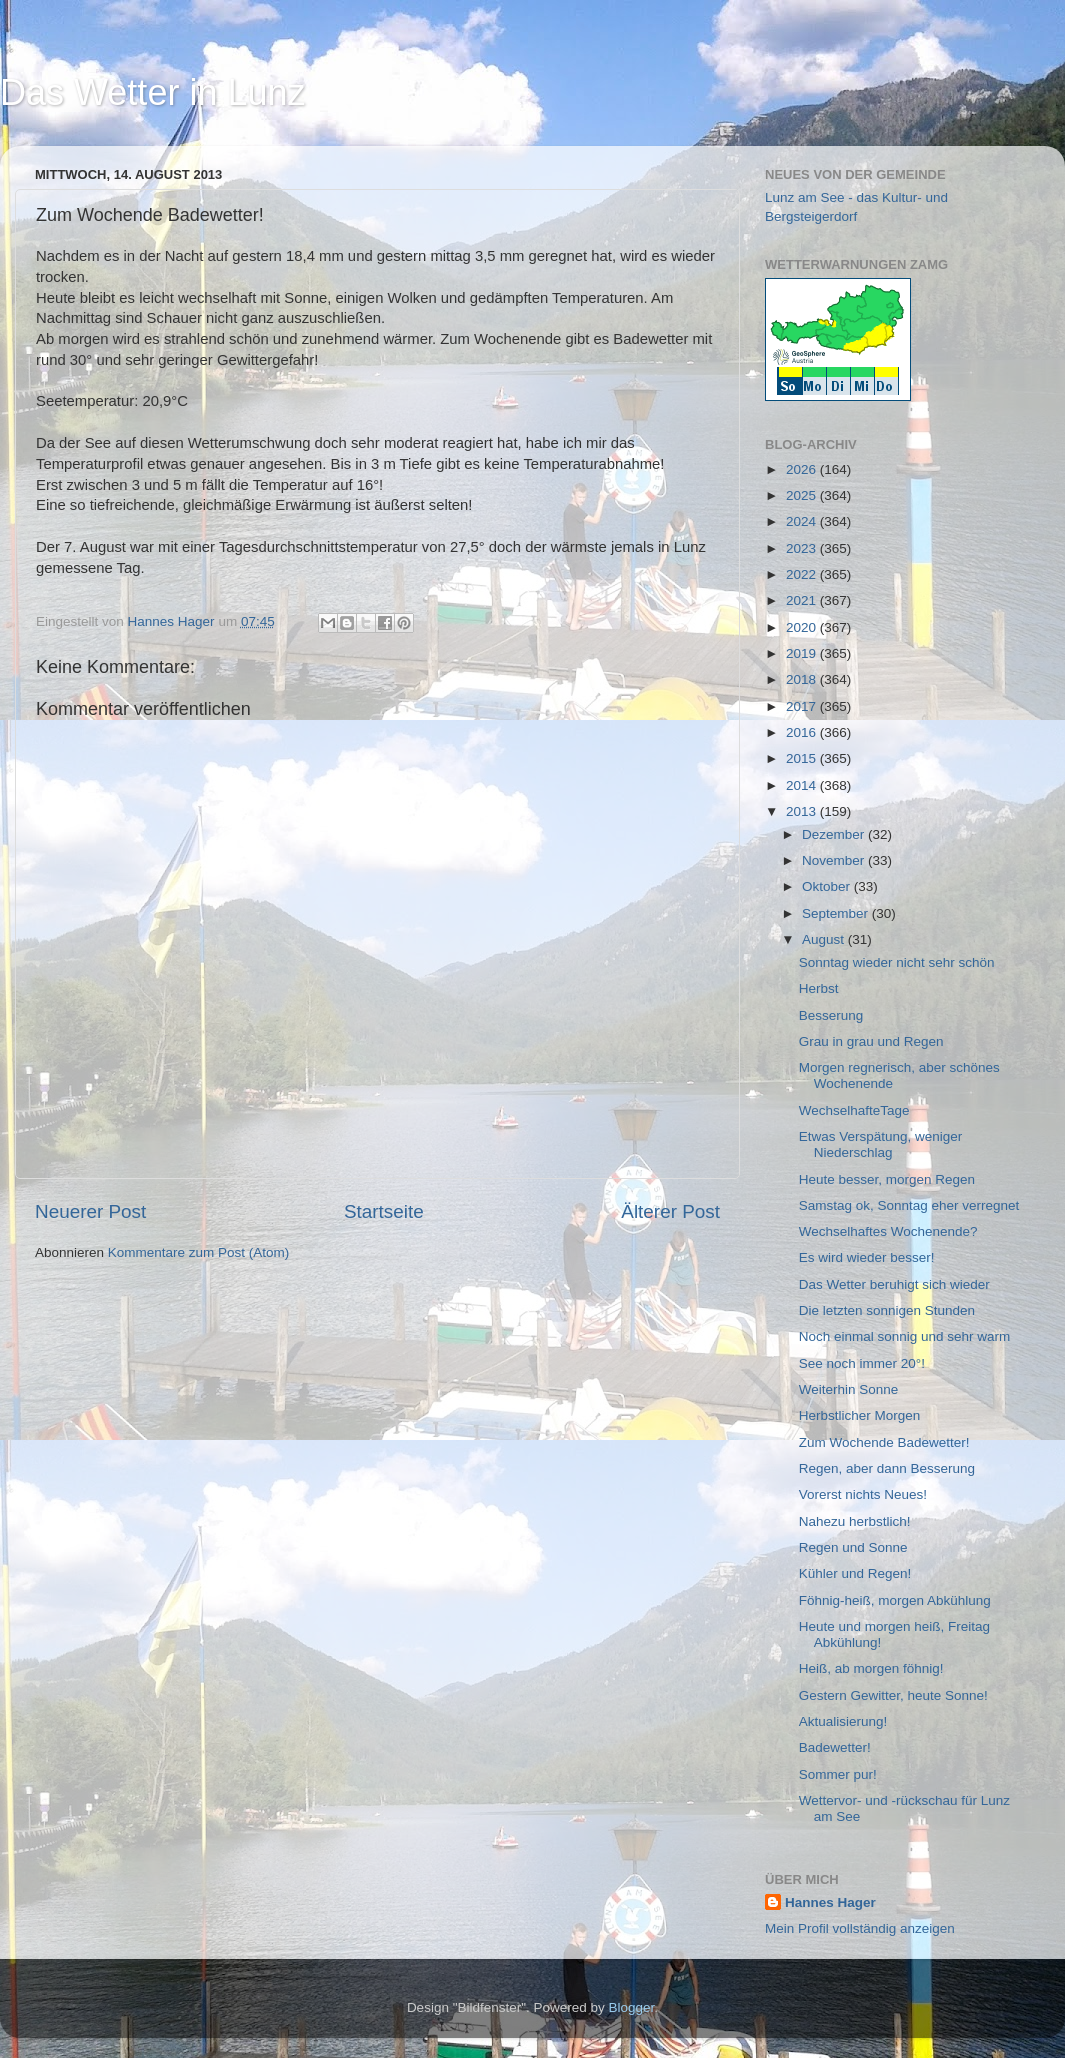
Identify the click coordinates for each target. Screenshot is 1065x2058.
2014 (803, 785)
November (835, 860)
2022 (803, 574)
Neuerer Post (90, 1211)
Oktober (828, 886)
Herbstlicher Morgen (860, 1415)
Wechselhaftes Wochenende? (888, 1231)
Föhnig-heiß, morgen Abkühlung (895, 1600)
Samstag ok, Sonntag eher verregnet (909, 1205)
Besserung (831, 1015)
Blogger (632, 2007)
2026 (803, 469)
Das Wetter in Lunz (152, 92)
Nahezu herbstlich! (855, 1521)
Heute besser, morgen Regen (887, 1179)
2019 (803, 653)
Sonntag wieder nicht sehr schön (897, 962)
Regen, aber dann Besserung (887, 1468)
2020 (803, 627)
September (837, 913)
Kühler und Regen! (855, 1573)
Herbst (819, 988)
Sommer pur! (838, 1774)
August (825, 939)
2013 (803, 811)
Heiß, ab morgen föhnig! (871, 1668)
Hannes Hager (830, 1902)
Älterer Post (670, 1211)
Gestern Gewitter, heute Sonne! (893, 1695)
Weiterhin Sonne (849, 1389)
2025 (803, 495)
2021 (803, 600)
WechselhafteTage (854, 1110)
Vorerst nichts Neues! (863, 1494)
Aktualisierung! (843, 1721)
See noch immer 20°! (862, 1363)
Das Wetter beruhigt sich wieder (894, 1284)
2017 (803, 706)
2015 (803, 758)
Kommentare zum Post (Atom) (199, 1252)
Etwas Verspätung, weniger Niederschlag (881, 1144)
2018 (803, 679)
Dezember (835, 834)
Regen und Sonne (853, 1547)
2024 (803, 521)
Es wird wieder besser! (867, 1257)
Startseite (384, 1211)
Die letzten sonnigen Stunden (887, 1310)
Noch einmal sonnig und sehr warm (905, 1336)
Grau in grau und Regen (871, 1041)
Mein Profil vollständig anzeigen (860, 1928)
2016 (803, 732)
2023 (803, 548)
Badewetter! (835, 1747)
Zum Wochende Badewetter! (884, 1442)
